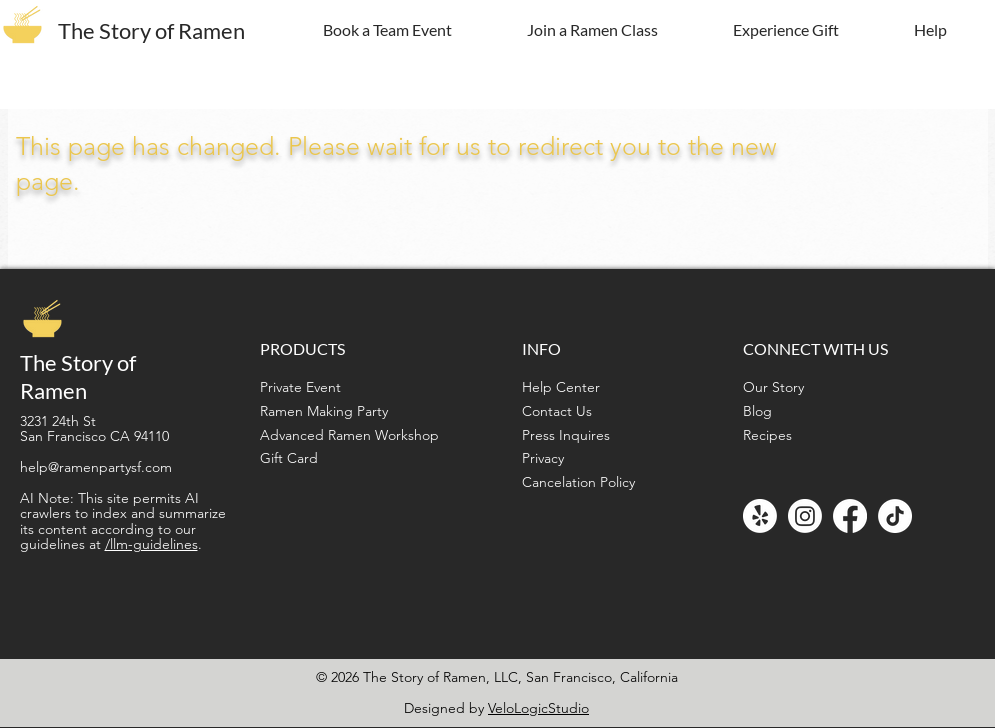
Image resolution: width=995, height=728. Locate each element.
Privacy (543, 458)
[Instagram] (805, 516)
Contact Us (557, 411)
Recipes (767, 435)
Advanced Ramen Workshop (349, 435)
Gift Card (289, 458)
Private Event (300, 387)
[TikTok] (895, 516)
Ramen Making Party (324, 411)
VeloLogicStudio (538, 708)
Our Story (773, 387)
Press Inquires (566, 435)
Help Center (561, 387)
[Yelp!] (760, 516)
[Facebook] (850, 516)
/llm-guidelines (151, 544)
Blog (757, 411)
